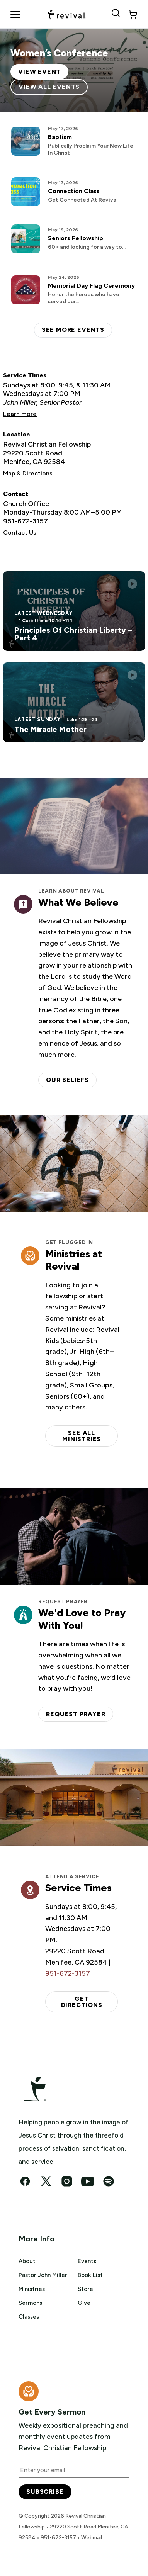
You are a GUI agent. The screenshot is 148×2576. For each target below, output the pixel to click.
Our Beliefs (67, 1079)
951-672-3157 (25, 521)
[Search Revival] (117, 14)
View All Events (49, 86)
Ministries (32, 2289)
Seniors (57, 1396)
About (27, 2261)
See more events (73, 329)
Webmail (91, 2537)
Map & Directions (28, 473)
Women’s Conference (59, 53)
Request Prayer (75, 1714)
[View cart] (132, 14)
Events (87, 2261)
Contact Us (19, 532)
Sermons (30, 2302)
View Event (39, 71)
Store (85, 2289)
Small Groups (91, 1385)
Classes (29, 2316)
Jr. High (82, 1351)
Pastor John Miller (43, 2275)
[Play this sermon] (132, 584)
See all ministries (81, 1436)
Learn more (20, 414)
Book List (90, 2275)
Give (84, 2302)
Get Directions (81, 2002)
